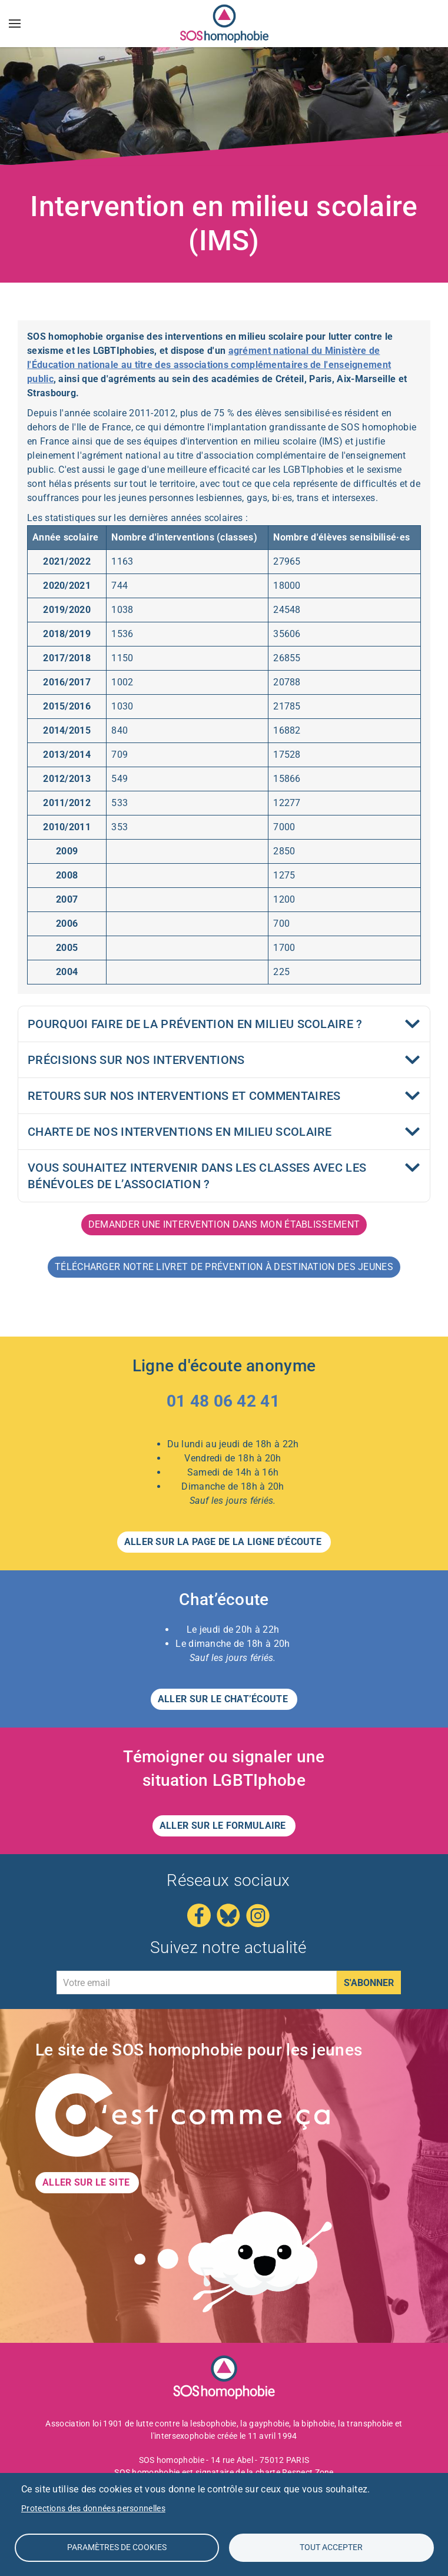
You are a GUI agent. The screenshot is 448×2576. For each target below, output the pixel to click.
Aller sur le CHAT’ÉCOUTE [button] (224, 1699)
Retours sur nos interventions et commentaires (184, 1096)
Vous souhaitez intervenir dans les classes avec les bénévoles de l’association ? (197, 1176)
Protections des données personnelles (93, 2508)
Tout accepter (331, 2547)
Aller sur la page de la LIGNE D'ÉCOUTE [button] (224, 1541)
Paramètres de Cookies (117, 2547)
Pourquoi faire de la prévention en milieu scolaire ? (195, 1024)
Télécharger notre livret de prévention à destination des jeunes (224, 1266)
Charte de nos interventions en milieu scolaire (180, 1132)
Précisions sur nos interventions (136, 1060)
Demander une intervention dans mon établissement (224, 1224)
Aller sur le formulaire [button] (224, 1825)
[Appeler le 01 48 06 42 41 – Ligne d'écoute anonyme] (224, 1403)
